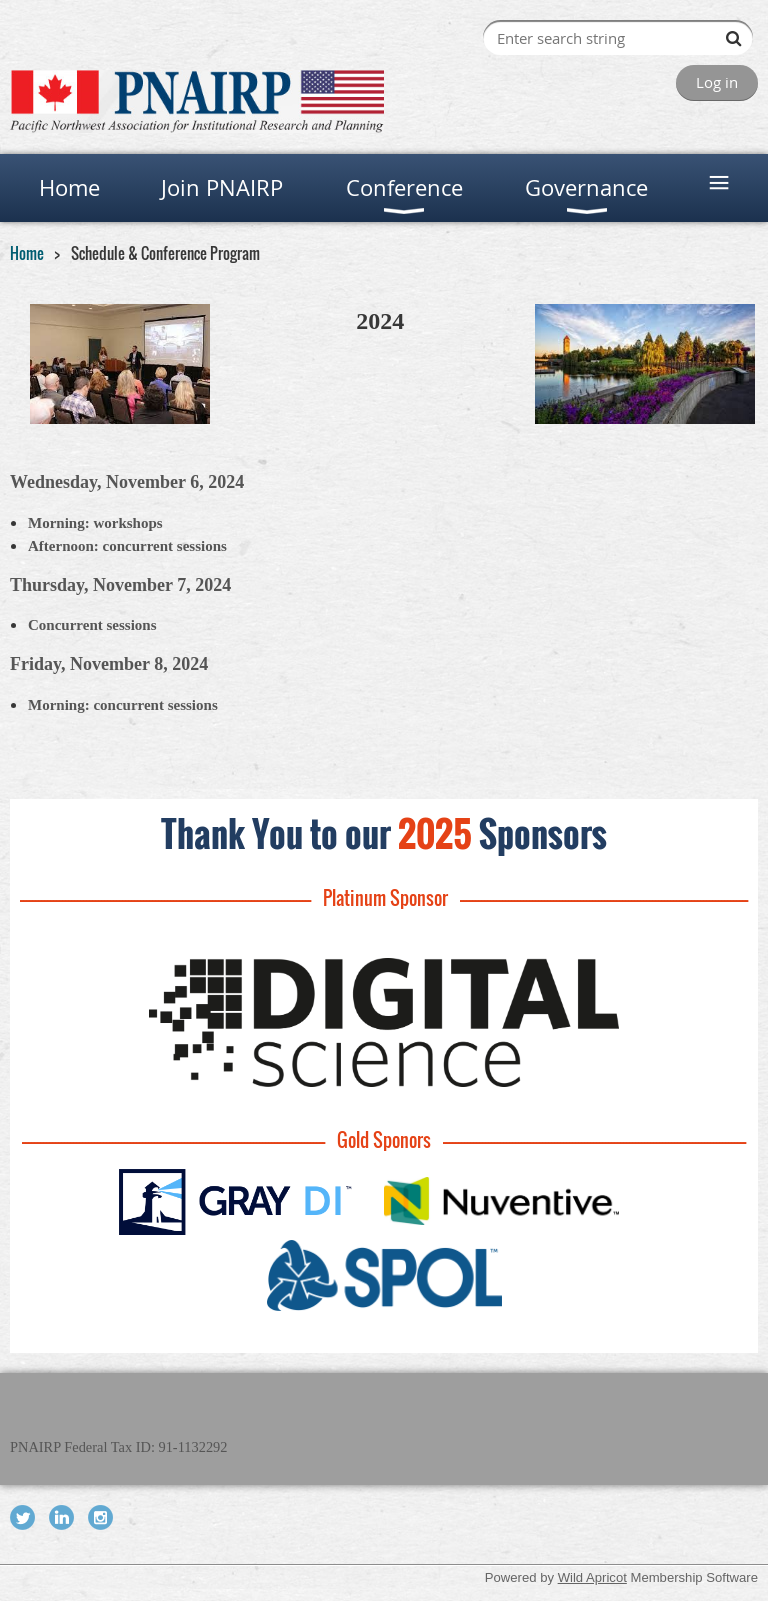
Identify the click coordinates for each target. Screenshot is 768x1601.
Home (27, 253)
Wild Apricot (592, 1577)
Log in (717, 82)
